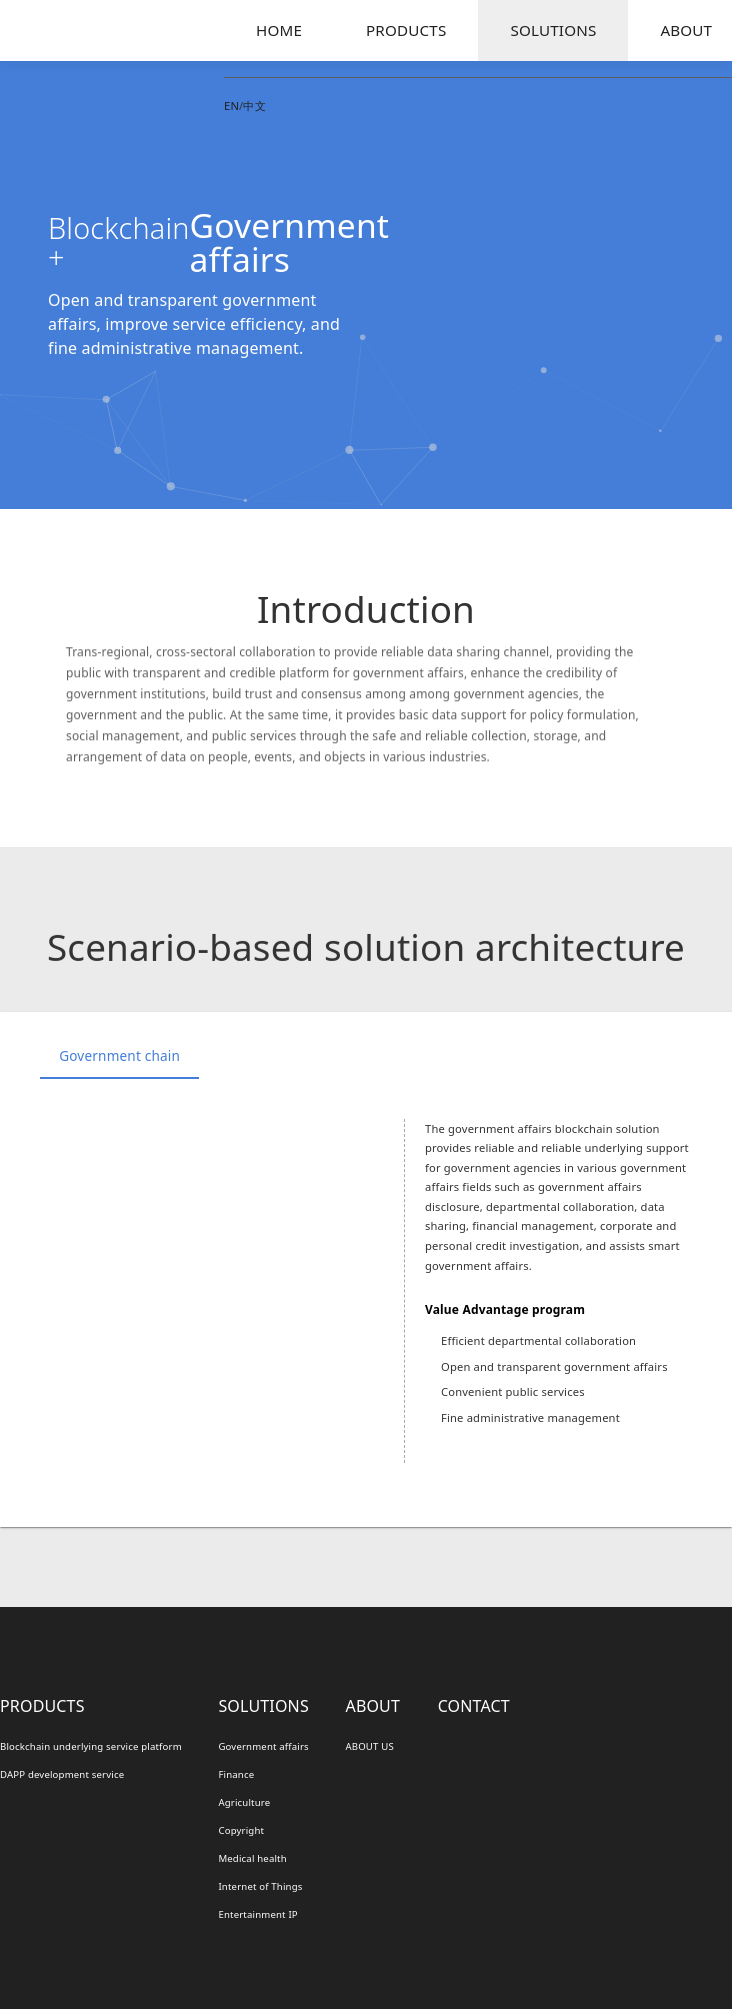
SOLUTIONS (553, 30)
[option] (366, 1291)
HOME (279, 30)
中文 (254, 105)
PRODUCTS (406, 30)
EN (231, 105)
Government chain (119, 1055)
